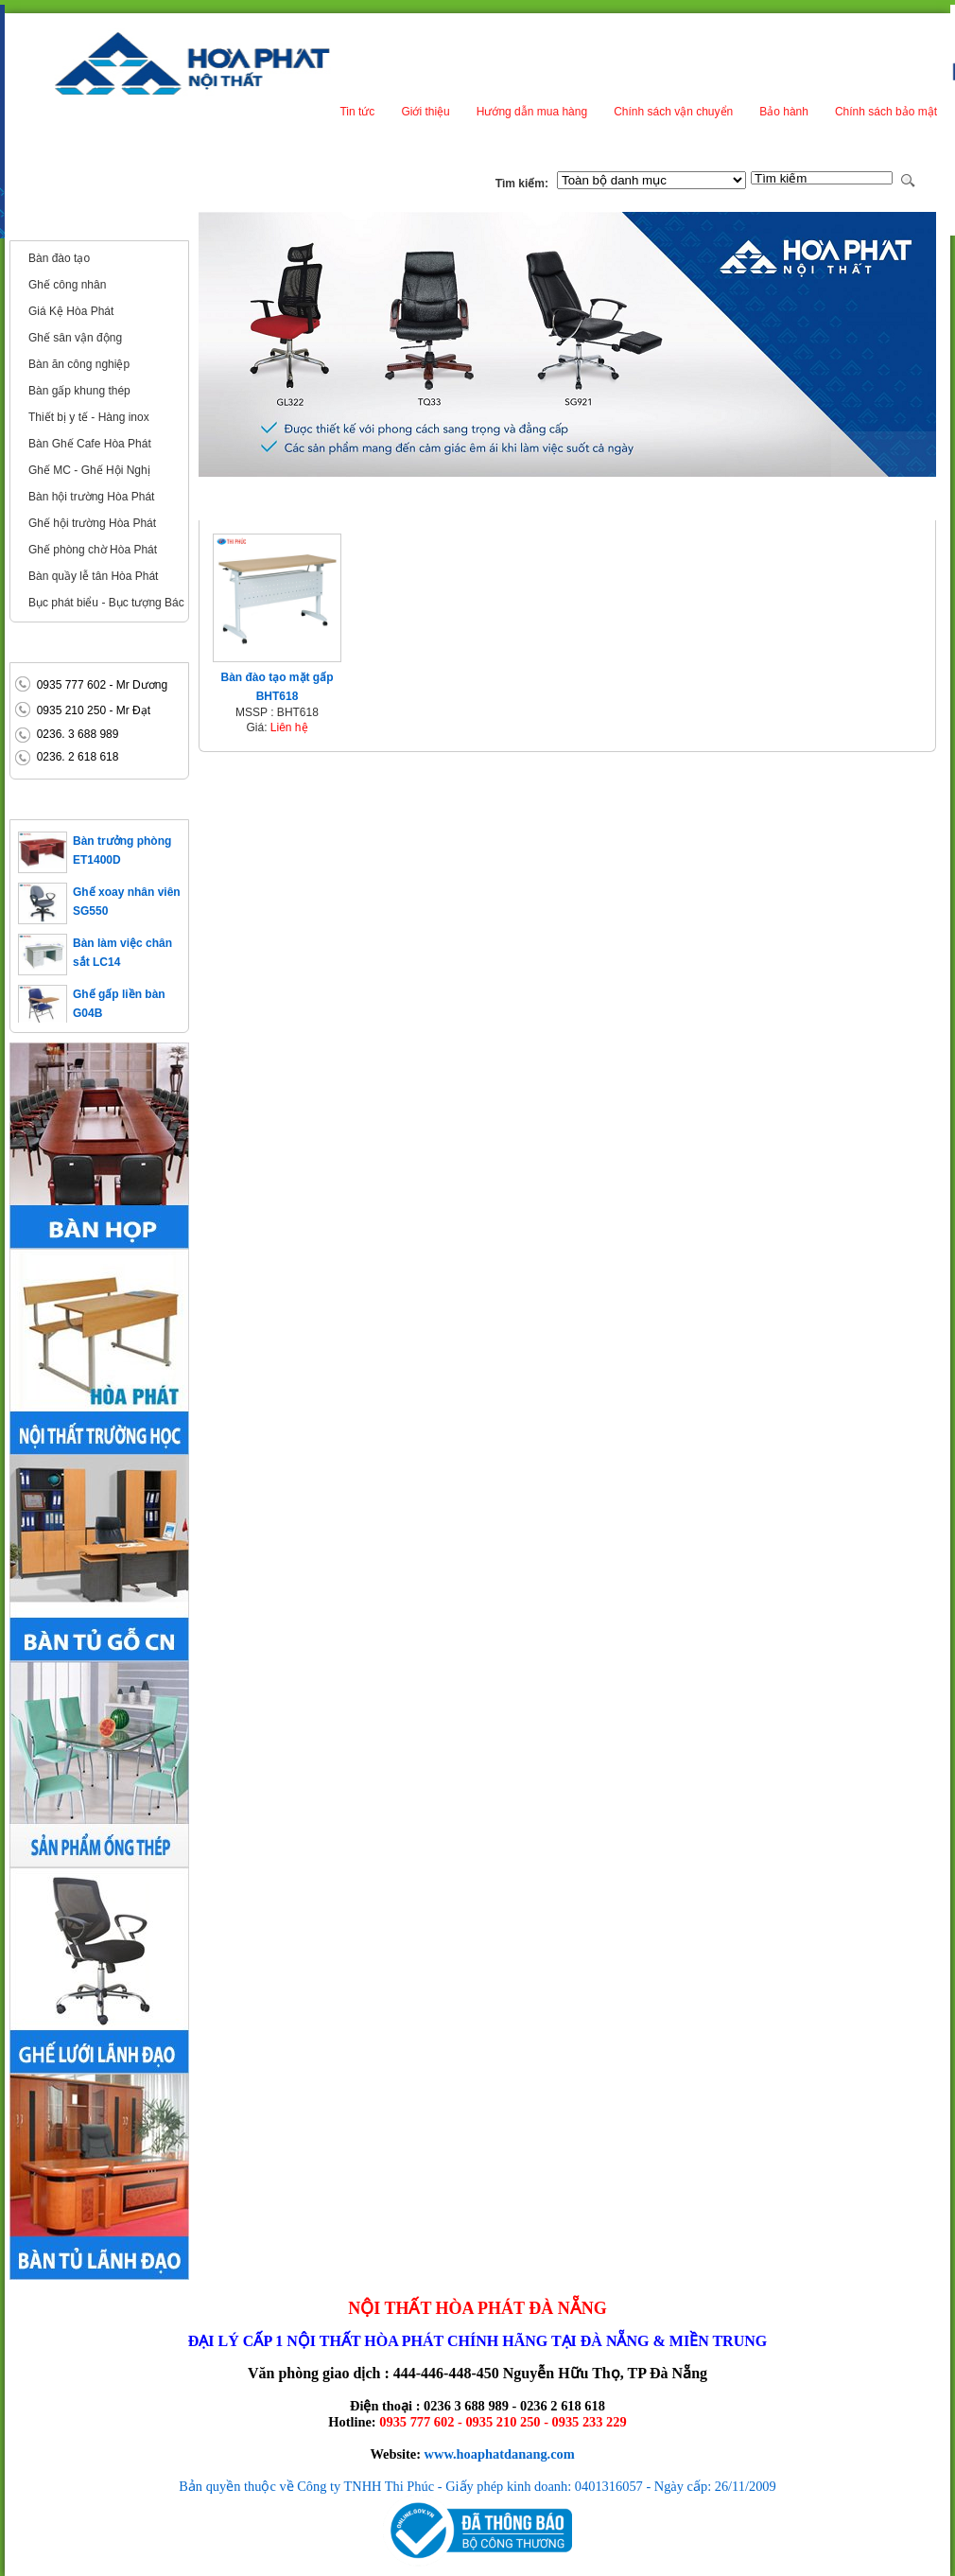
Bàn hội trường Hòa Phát (91, 496)
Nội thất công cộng (75, 225)
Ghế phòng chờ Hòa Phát (92, 549)
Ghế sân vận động (75, 337)
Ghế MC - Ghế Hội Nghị (89, 470)
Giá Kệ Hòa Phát (70, 311)
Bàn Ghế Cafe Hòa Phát (89, 443)
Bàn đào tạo (59, 258)
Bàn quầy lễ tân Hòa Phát (93, 576)
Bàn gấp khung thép (79, 390)
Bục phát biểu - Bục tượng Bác (106, 602)
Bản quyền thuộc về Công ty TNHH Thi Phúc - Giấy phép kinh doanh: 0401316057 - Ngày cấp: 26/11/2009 (477, 2486)
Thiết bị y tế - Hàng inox (88, 417)
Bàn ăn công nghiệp (79, 364)
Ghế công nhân (67, 284)
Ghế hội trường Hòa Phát (92, 523)
